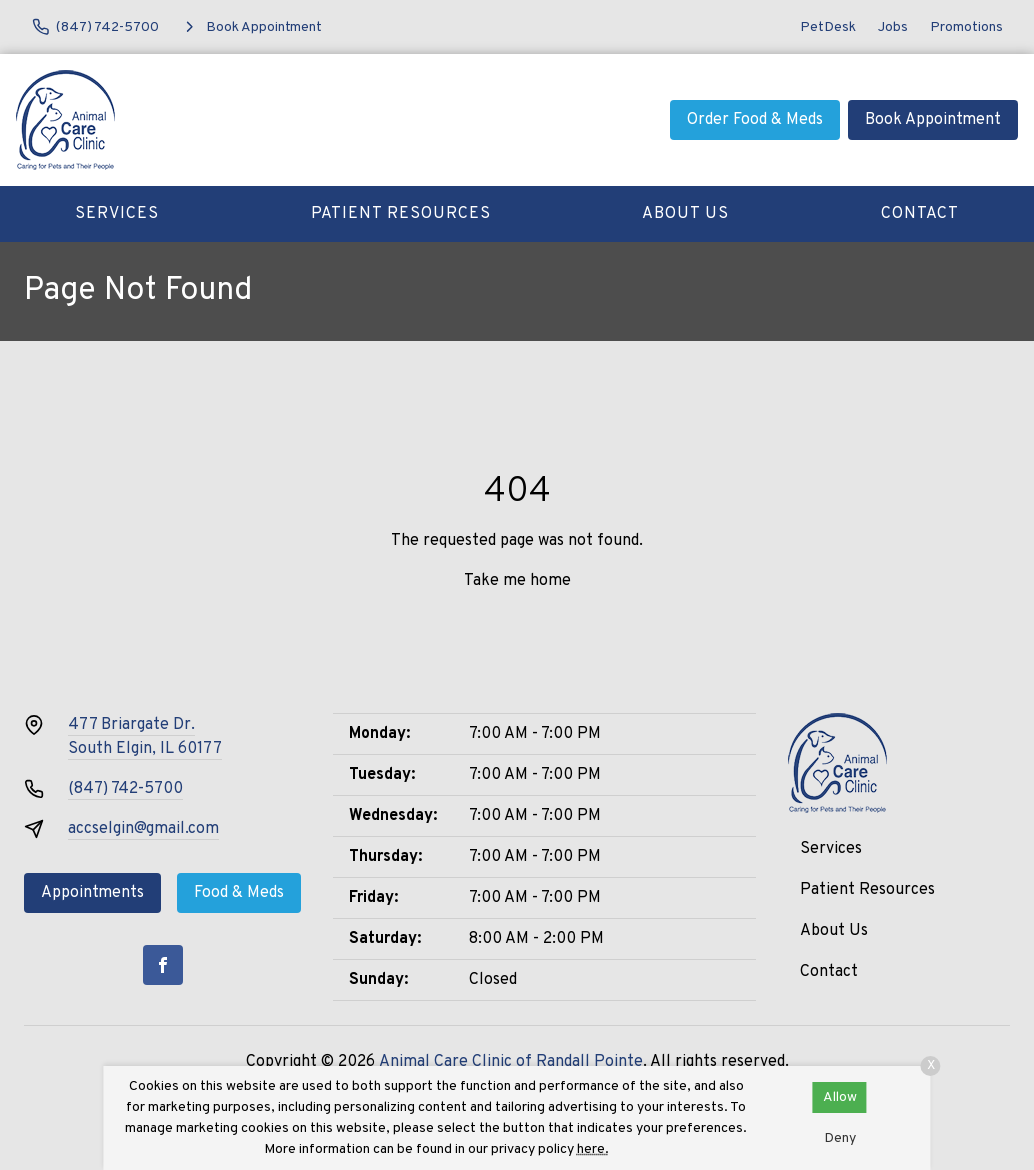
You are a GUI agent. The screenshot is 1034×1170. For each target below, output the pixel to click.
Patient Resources (401, 214)
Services (117, 214)
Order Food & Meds (755, 120)
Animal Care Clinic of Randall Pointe (511, 1062)
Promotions (966, 27)
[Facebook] (163, 965)
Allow (840, 1097)
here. (593, 1149)
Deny (840, 1138)
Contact (920, 214)
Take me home (517, 581)
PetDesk (828, 27)
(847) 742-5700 (125, 789)
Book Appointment (933, 120)
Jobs (893, 27)
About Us (685, 214)
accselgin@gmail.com (143, 829)
